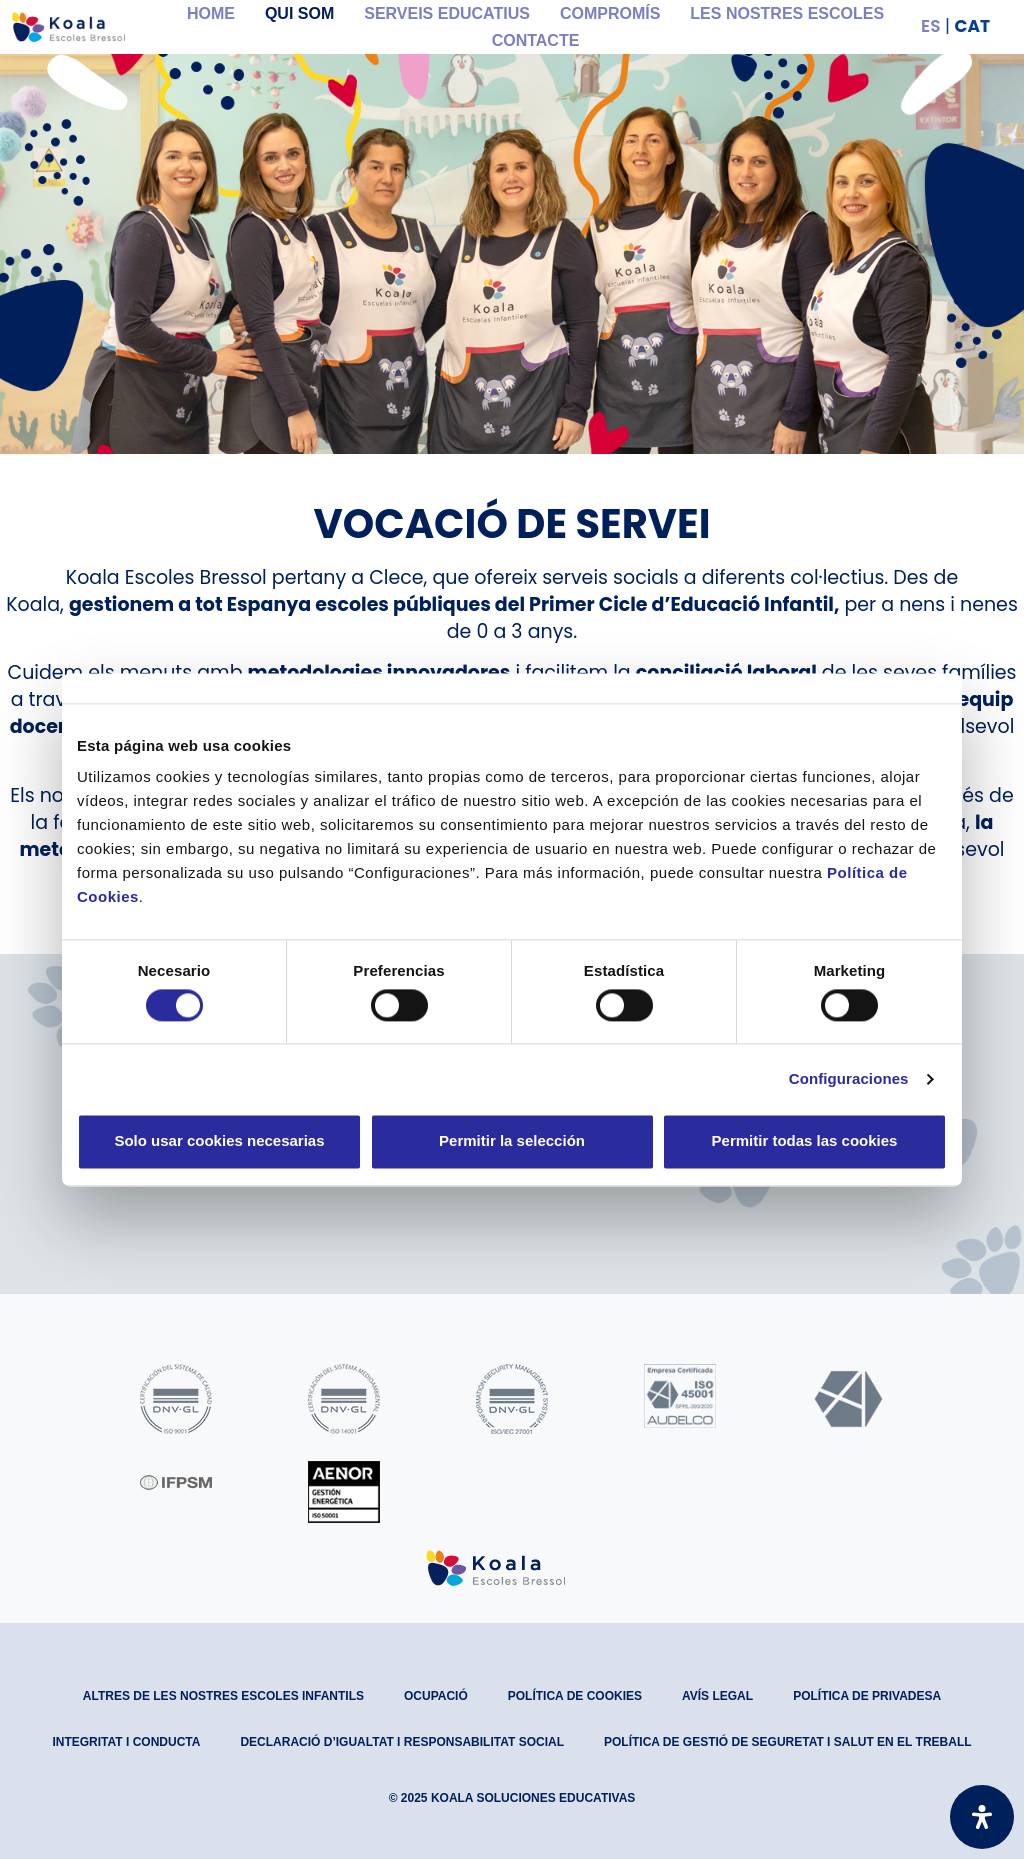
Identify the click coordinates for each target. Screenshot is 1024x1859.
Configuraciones (849, 1078)
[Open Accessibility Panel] (982, 1817)
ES (930, 26)
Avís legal (717, 1696)
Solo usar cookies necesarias (219, 1141)
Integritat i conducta (126, 1742)
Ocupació (436, 1696)
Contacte (536, 40)
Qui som (299, 13)
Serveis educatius (447, 13)
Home (211, 13)
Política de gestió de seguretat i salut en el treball (788, 1742)
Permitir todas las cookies (805, 1141)
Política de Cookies (575, 1696)
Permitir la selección (512, 1141)
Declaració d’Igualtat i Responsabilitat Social (402, 1742)
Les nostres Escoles (787, 13)
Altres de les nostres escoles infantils (223, 1696)
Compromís (610, 13)
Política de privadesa (867, 1696)
